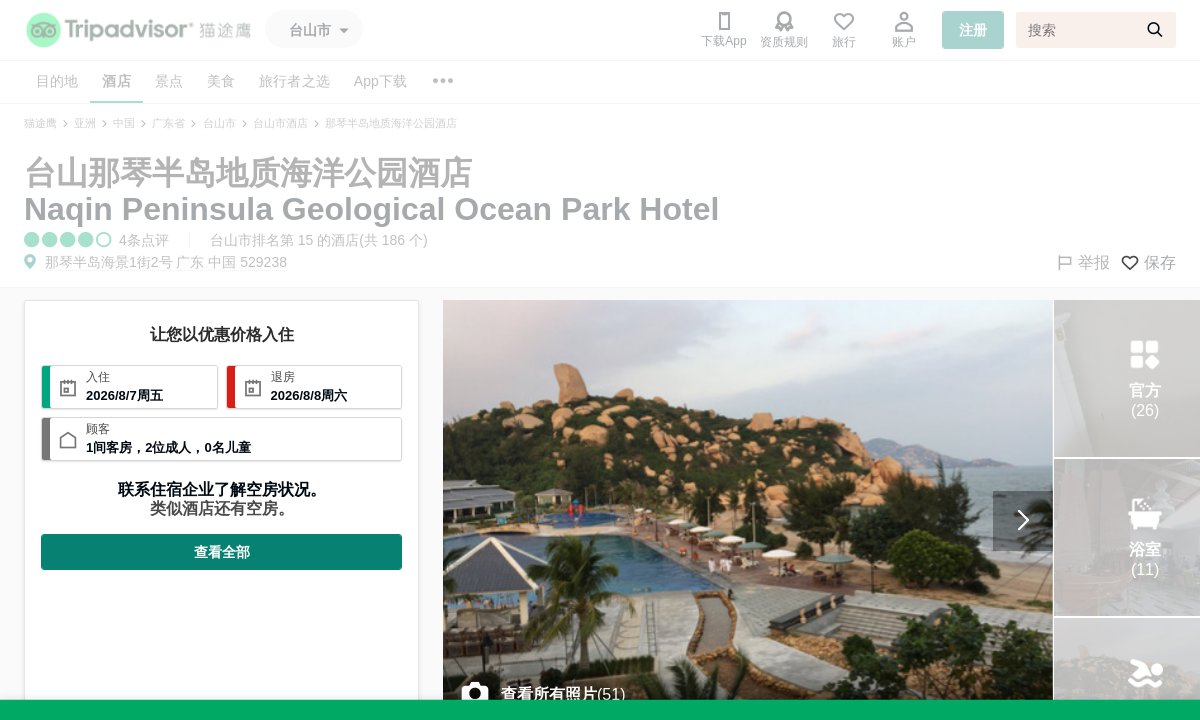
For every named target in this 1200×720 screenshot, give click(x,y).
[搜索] (1096, 30)
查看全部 (222, 552)
